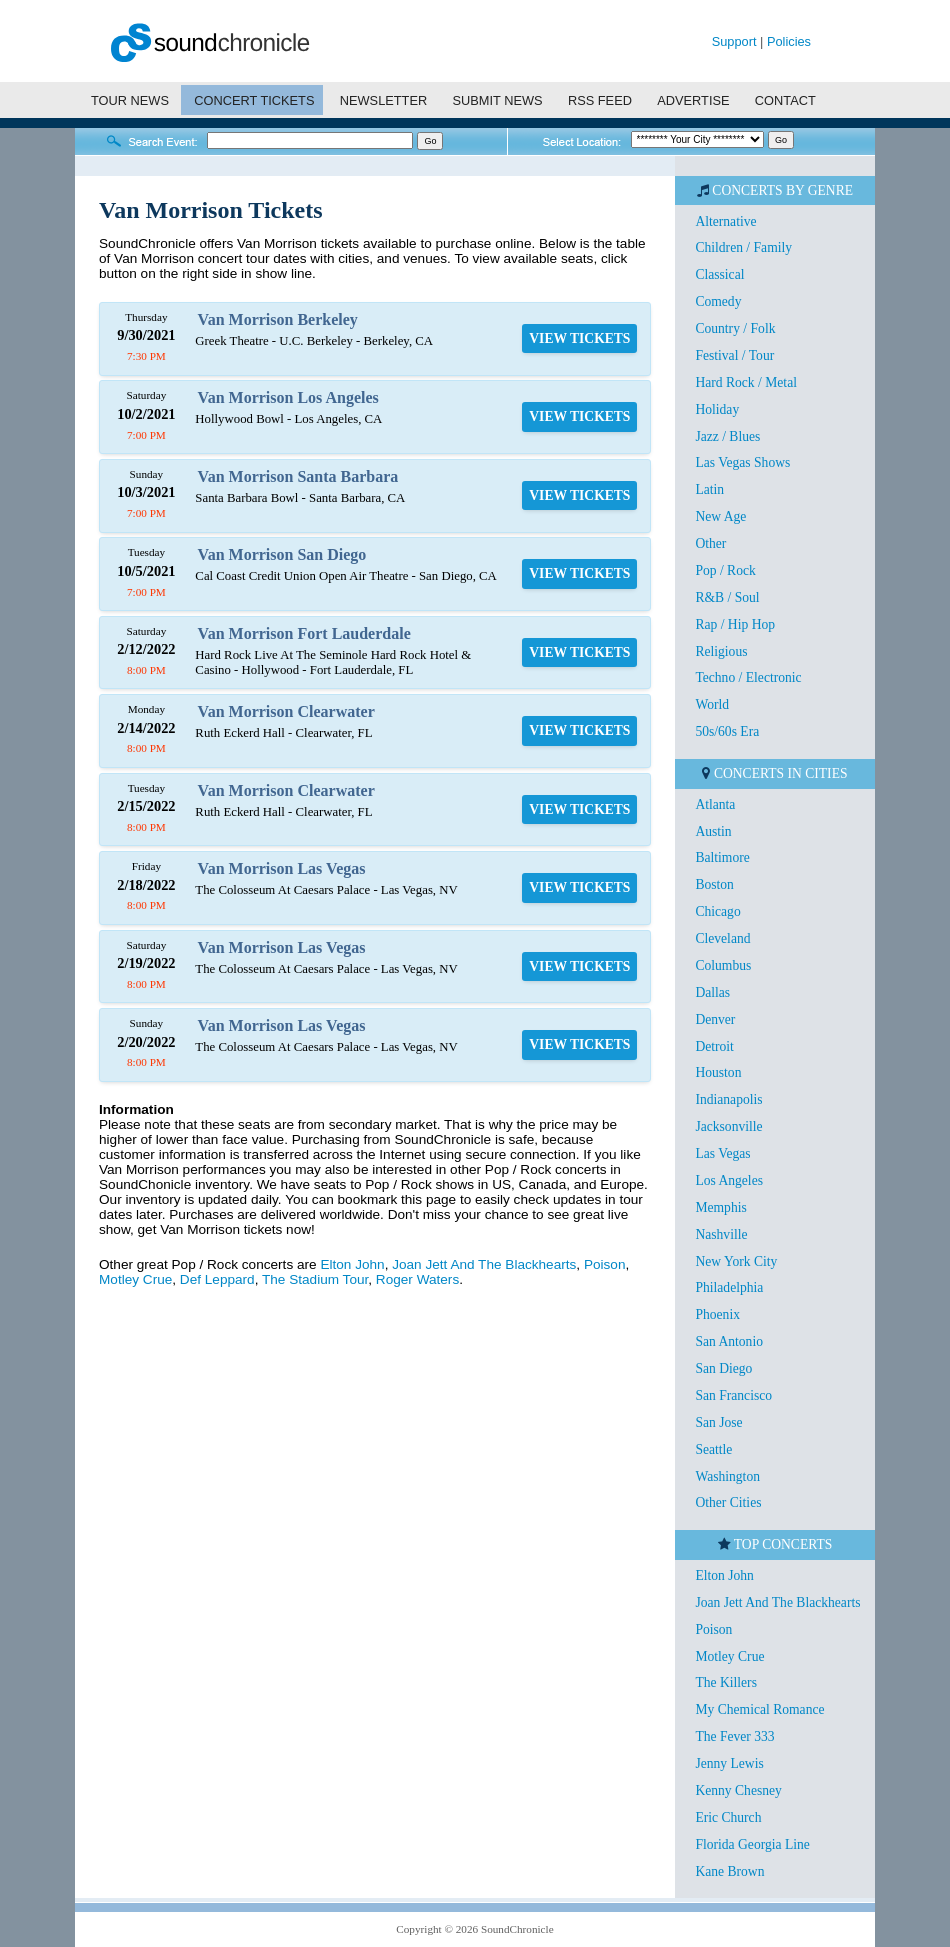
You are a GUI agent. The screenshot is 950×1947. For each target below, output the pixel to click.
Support (734, 41)
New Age (720, 516)
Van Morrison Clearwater (286, 711)
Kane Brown (729, 1871)
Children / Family (743, 247)
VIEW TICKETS (579, 338)
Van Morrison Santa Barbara (298, 476)
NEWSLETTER (383, 100)
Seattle (713, 1449)
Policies (789, 41)
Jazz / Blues (727, 436)
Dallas (712, 992)
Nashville (721, 1234)
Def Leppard (217, 1279)
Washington (727, 1476)
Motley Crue (135, 1279)
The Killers (726, 1682)
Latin (709, 489)
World (712, 704)
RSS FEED (600, 100)
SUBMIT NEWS (498, 100)
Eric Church (728, 1817)
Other (710, 543)
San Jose (718, 1422)
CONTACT (785, 100)
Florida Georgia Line (752, 1844)
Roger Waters (417, 1279)
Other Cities (728, 1502)
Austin (713, 831)
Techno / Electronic (748, 677)
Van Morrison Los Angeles (288, 397)
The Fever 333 (734, 1736)
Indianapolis (728, 1099)
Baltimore (722, 857)
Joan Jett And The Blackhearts (484, 1264)
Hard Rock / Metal (746, 382)
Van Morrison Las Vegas (282, 868)
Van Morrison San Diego (282, 554)
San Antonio (729, 1341)
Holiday (717, 409)
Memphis (720, 1207)
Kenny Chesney (738, 1790)
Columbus (723, 965)
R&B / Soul (727, 597)
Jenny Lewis (729, 1763)
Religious (721, 651)
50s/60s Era (727, 731)
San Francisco (733, 1395)
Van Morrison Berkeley (278, 319)
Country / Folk (735, 328)
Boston (714, 884)
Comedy (718, 301)
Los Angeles (729, 1180)
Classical (719, 274)
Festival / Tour (734, 355)
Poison (605, 1264)
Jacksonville (728, 1126)
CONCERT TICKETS (254, 100)
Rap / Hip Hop (735, 624)
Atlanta (715, 804)
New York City (736, 1261)
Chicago (717, 911)
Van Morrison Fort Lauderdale (304, 633)
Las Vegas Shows (742, 462)
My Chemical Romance (759, 1709)
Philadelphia (729, 1287)
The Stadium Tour (315, 1279)
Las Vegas (722, 1153)
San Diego (723, 1368)
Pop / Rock (725, 570)
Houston (718, 1072)
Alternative (725, 221)
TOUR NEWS (130, 100)
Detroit (714, 1046)
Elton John (352, 1264)
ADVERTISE (693, 100)
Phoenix (717, 1314)
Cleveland (722, 938)
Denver (715, 1019)
